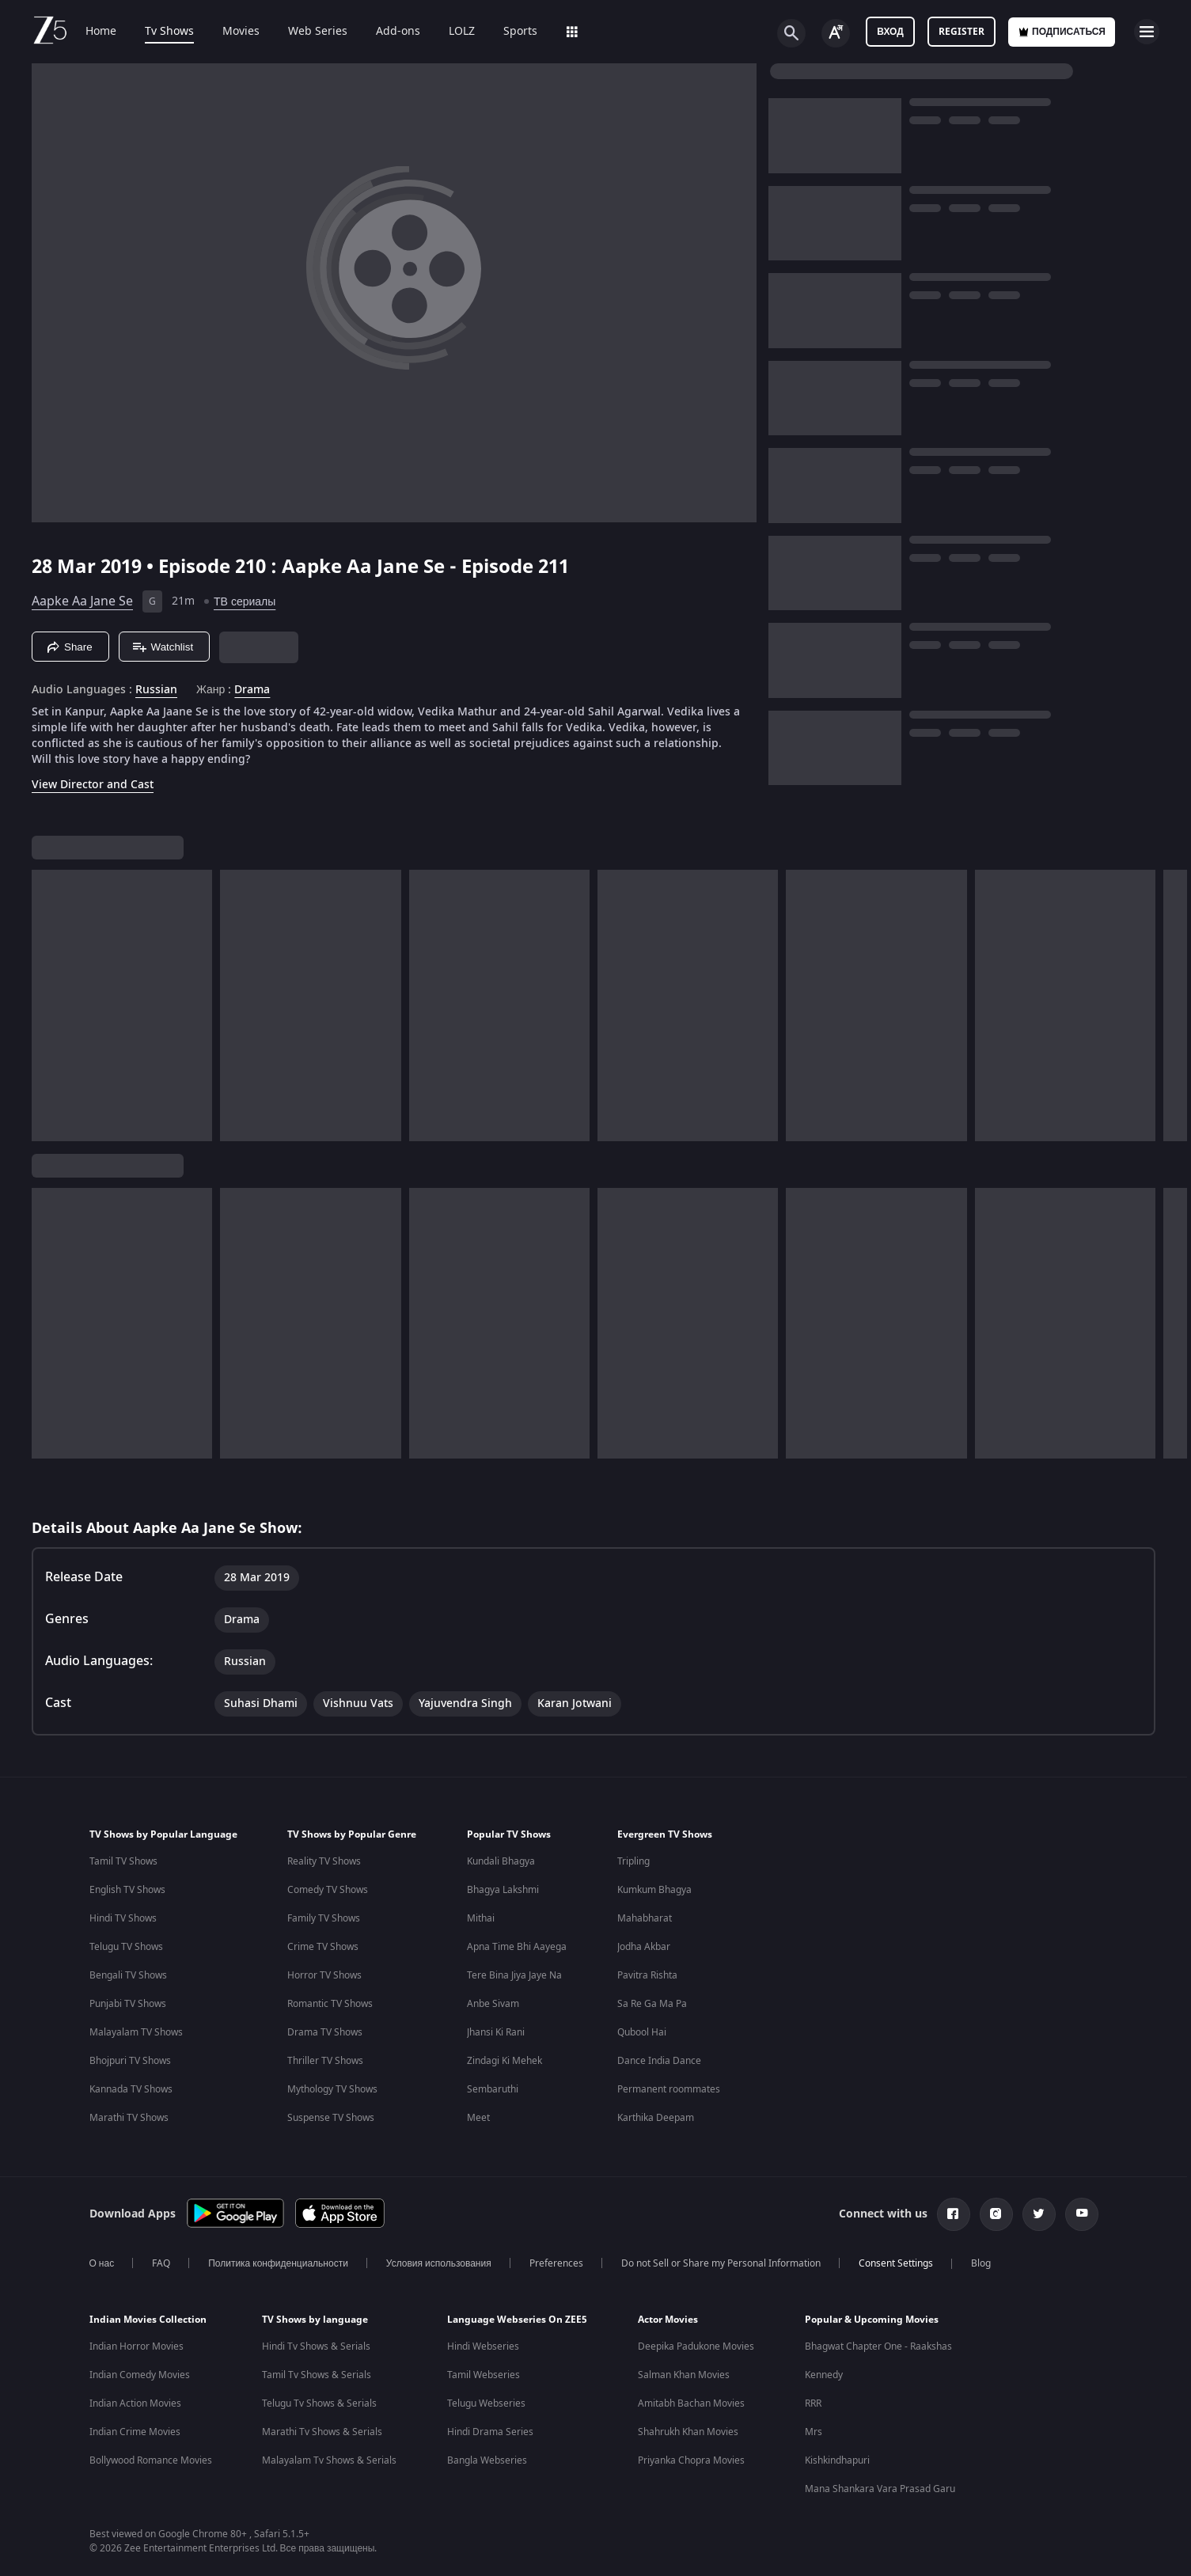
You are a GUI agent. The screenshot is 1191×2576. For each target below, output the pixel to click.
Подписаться (1062, 32)
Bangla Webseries (487, 2460)
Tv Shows (169, 31)
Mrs (813, 2432)
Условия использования (438, 2263)
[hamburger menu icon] (1146, 31)
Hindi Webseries (483, 2346)
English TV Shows (127, 1890)
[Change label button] (835, 33)
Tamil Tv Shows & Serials (316, 2375)
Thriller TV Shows (325, 2061)
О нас (102, 2263)
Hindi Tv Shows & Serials (316, 2346)
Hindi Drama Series (490, 2432)
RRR (813, 2403)
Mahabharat (644, 1918)
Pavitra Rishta (647, 1975)
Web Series (317, 31)
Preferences (556, 2263)
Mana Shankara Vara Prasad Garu (880, 2489)
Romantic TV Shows (330, 2004)
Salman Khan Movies (684, 2375)
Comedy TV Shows (327, 1890)
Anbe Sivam (493, 2004)
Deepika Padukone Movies (696, 2346)
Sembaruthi (492, 2089)
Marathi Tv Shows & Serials (322, 2432)
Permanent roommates (668, 2089)
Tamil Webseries (483, 2375)
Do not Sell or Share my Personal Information (721, 2263)
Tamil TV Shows (123, 1861)
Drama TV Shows (324, 2032)
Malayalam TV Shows (136, 2032)
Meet (478, 2118)
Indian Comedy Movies (139, 2375)
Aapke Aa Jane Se (82, 601)
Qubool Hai (641, 2032)
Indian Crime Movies (134, 2432)
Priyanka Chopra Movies (691, 2460)
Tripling (633, 1861)
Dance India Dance (659, 2061)
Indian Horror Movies (136, 2346)
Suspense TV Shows (330, 2118)
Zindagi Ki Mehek (504, 2061)
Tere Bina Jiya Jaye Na (514, 1975)
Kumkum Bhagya (654, 1890)
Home (100, 31)
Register (961, 32)
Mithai (481, 1918)
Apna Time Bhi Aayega (517, 1947)
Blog (981, 2263)
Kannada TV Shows (131, 2089)
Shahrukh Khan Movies (688, 2432)
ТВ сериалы (244, 602)
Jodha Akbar (643, 1947)
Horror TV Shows (324, 1975)
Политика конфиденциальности (278, 2263)
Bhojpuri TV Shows (130, 2061)
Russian (156, 690)
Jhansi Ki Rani (496, 2032)
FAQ (161, 2263)
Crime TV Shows (322, 1947)
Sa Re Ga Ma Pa (652, 2004)
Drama (252, 690)
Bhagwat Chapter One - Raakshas (878, 2346)
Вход (890, 32)
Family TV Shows (323, 1918)
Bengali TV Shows (128, 1975)
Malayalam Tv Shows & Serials (329, 2460)
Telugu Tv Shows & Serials (319, 2403)
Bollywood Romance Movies (150, 2460)
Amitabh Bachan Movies (691, 2403)
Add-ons (398, 31)
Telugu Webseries (486, 2403)
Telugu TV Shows (126, 1947)
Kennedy (824, 2375)
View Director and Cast (93, 784)
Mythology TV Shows (332, 2089)
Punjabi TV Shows (127, 2004)
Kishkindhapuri (837, 2460)
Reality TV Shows (324, 1861)
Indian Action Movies (135, 2403)
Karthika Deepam (655, 2118)
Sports (520, 31)
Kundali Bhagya (501, 1861)
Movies (241, 31)
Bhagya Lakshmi (503, 1890)
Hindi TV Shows (123, 1918)
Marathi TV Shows (129, 2118)
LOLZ (462, 31)
